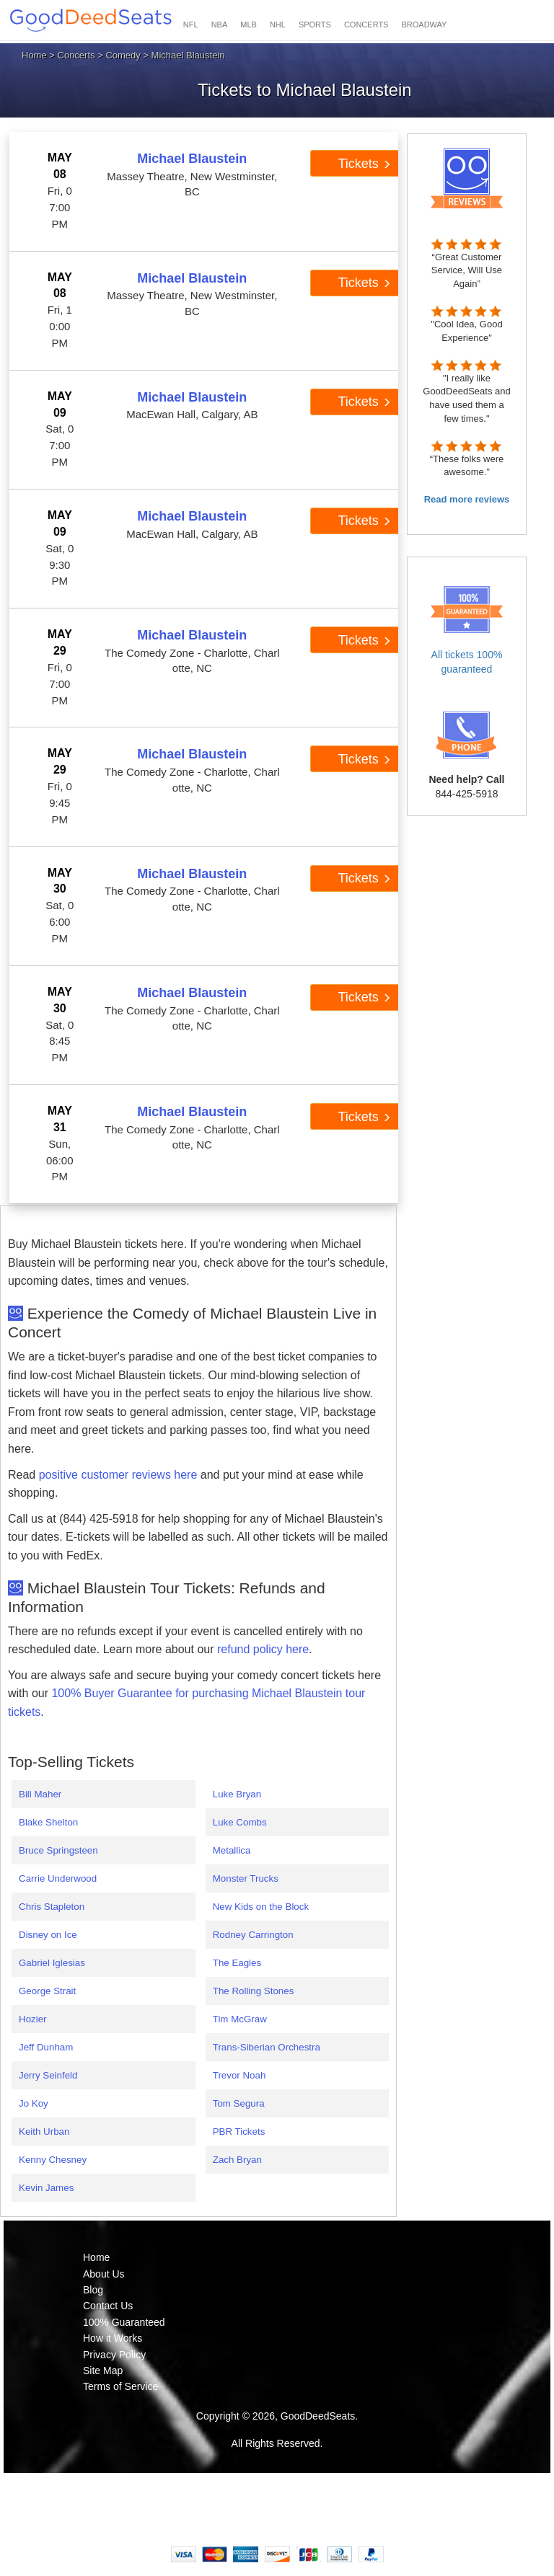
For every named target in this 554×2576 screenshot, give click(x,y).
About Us (104, 2274)
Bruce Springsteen (58, 1850)
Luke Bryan (237, 1794)
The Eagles (237, 1962)
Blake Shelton (48, 1822)
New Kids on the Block (261, 1906)
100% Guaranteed (124, 2322)
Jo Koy (33, 2103)
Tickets (364, 163)
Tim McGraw (240, 2019)
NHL (278, 24)
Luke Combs (240, 1822)
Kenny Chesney (53, 2159)
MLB (248, 24)
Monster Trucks (245, 1878)
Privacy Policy (114, 2354)
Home (34, 55)
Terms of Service (120, 2386)
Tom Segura (239, 2103)
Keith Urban (44, 2131)
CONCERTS (366, 24)
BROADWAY (424, 24)
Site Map (103, 2370)
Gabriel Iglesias (52, 1962)
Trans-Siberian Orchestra (266, 2047)
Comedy (122, 55)
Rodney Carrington (253, 1934)
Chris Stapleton (51, 1906)
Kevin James (46, 2187)
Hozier (33, 2019)
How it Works (112, 2338)
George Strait (47, 1991)
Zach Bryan (237, 2159)
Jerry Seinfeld (48, 2075)
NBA (219, 24)
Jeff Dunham (46, 2047)
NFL (190, 24)
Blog (93, 2290)
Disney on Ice (48, 1934)
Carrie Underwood (58, 1878)
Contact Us (108, 2305)
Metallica (232, 1850)
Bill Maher (40, 1794)
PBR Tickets (239, 2131)
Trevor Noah (239, 2075)
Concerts (76, 55)
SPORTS (315, 24)
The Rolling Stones (253, 1991)
